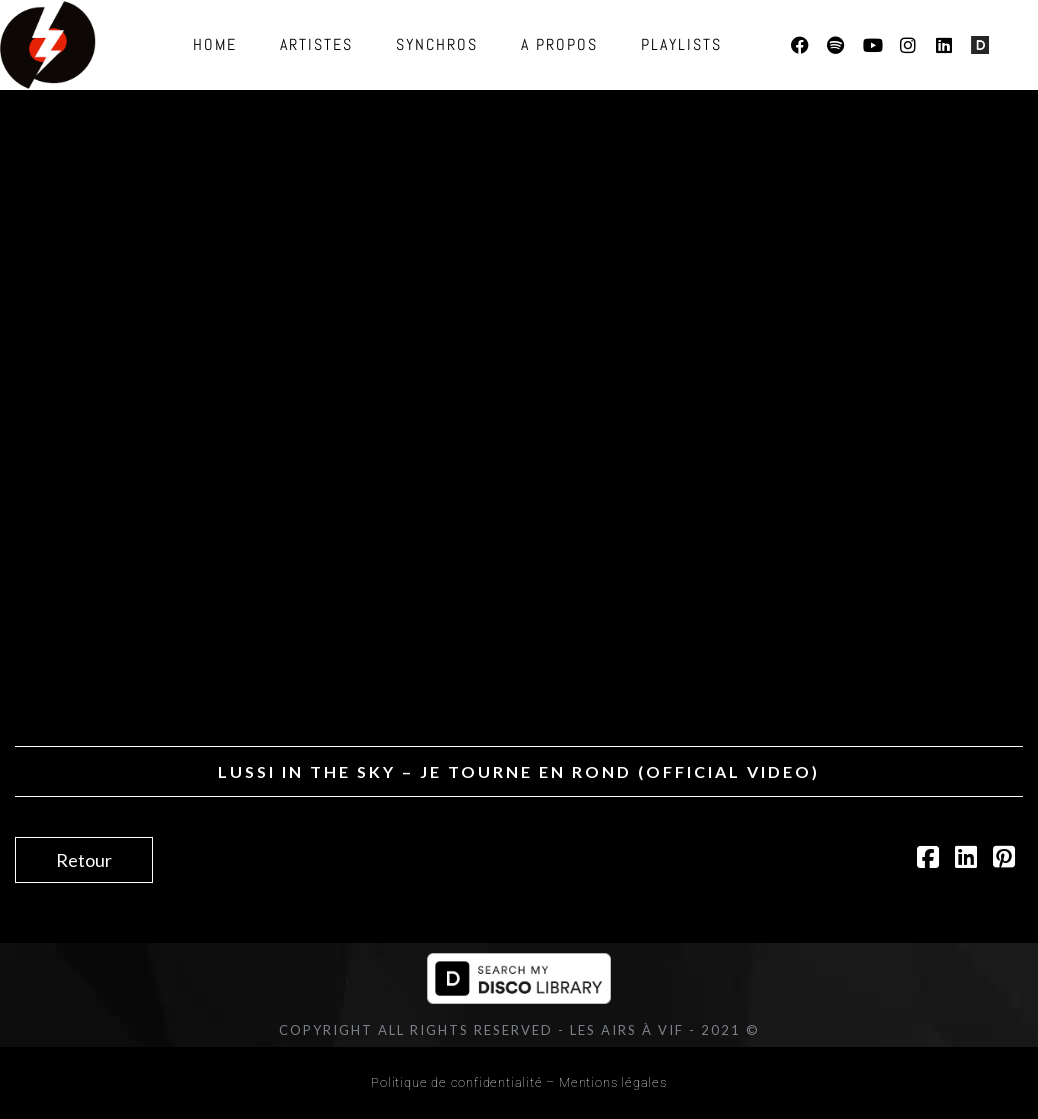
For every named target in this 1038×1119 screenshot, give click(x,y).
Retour (84, 860)
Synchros (437, 44)
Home (215, 44)
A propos (559, 44)
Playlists (681, 44)
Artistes (316, 44)
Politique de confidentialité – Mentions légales (519, 1082)
